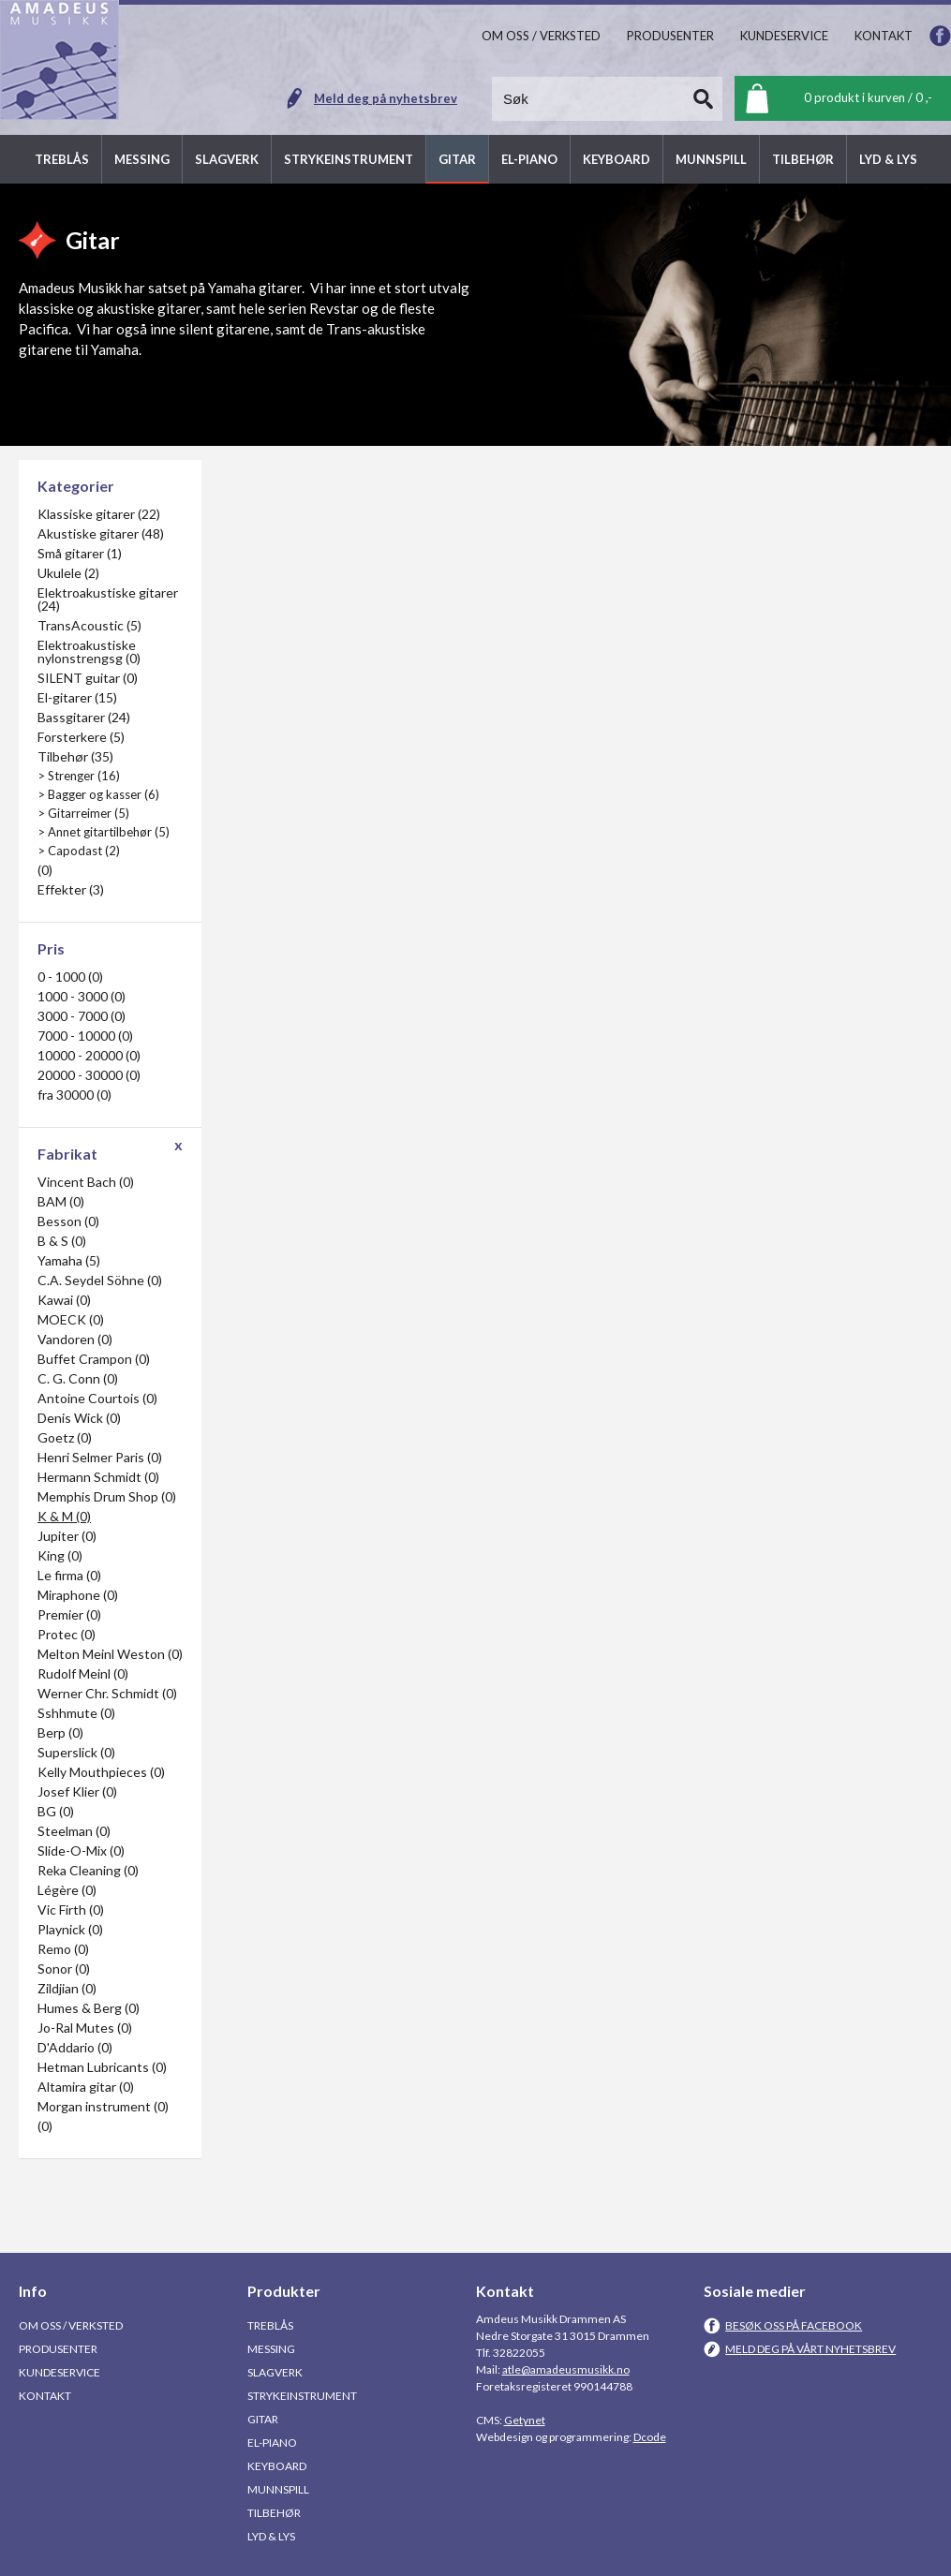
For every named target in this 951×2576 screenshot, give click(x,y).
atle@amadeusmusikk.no (566, 2369)
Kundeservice (59, 2372)
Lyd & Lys (271, 2536)
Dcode (649, 2437)
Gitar (262, 2419)
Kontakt (45, 2396)
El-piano (272, 2442)
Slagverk (275, 2372)
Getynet (524, 2420)
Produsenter (58, 2349)
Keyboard (276, 2466)
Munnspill (278, 2489)
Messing (271, 2349)
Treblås (270, 2325)
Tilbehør (274, 2513)
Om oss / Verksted (71, 2325)
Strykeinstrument (302, 2396)
